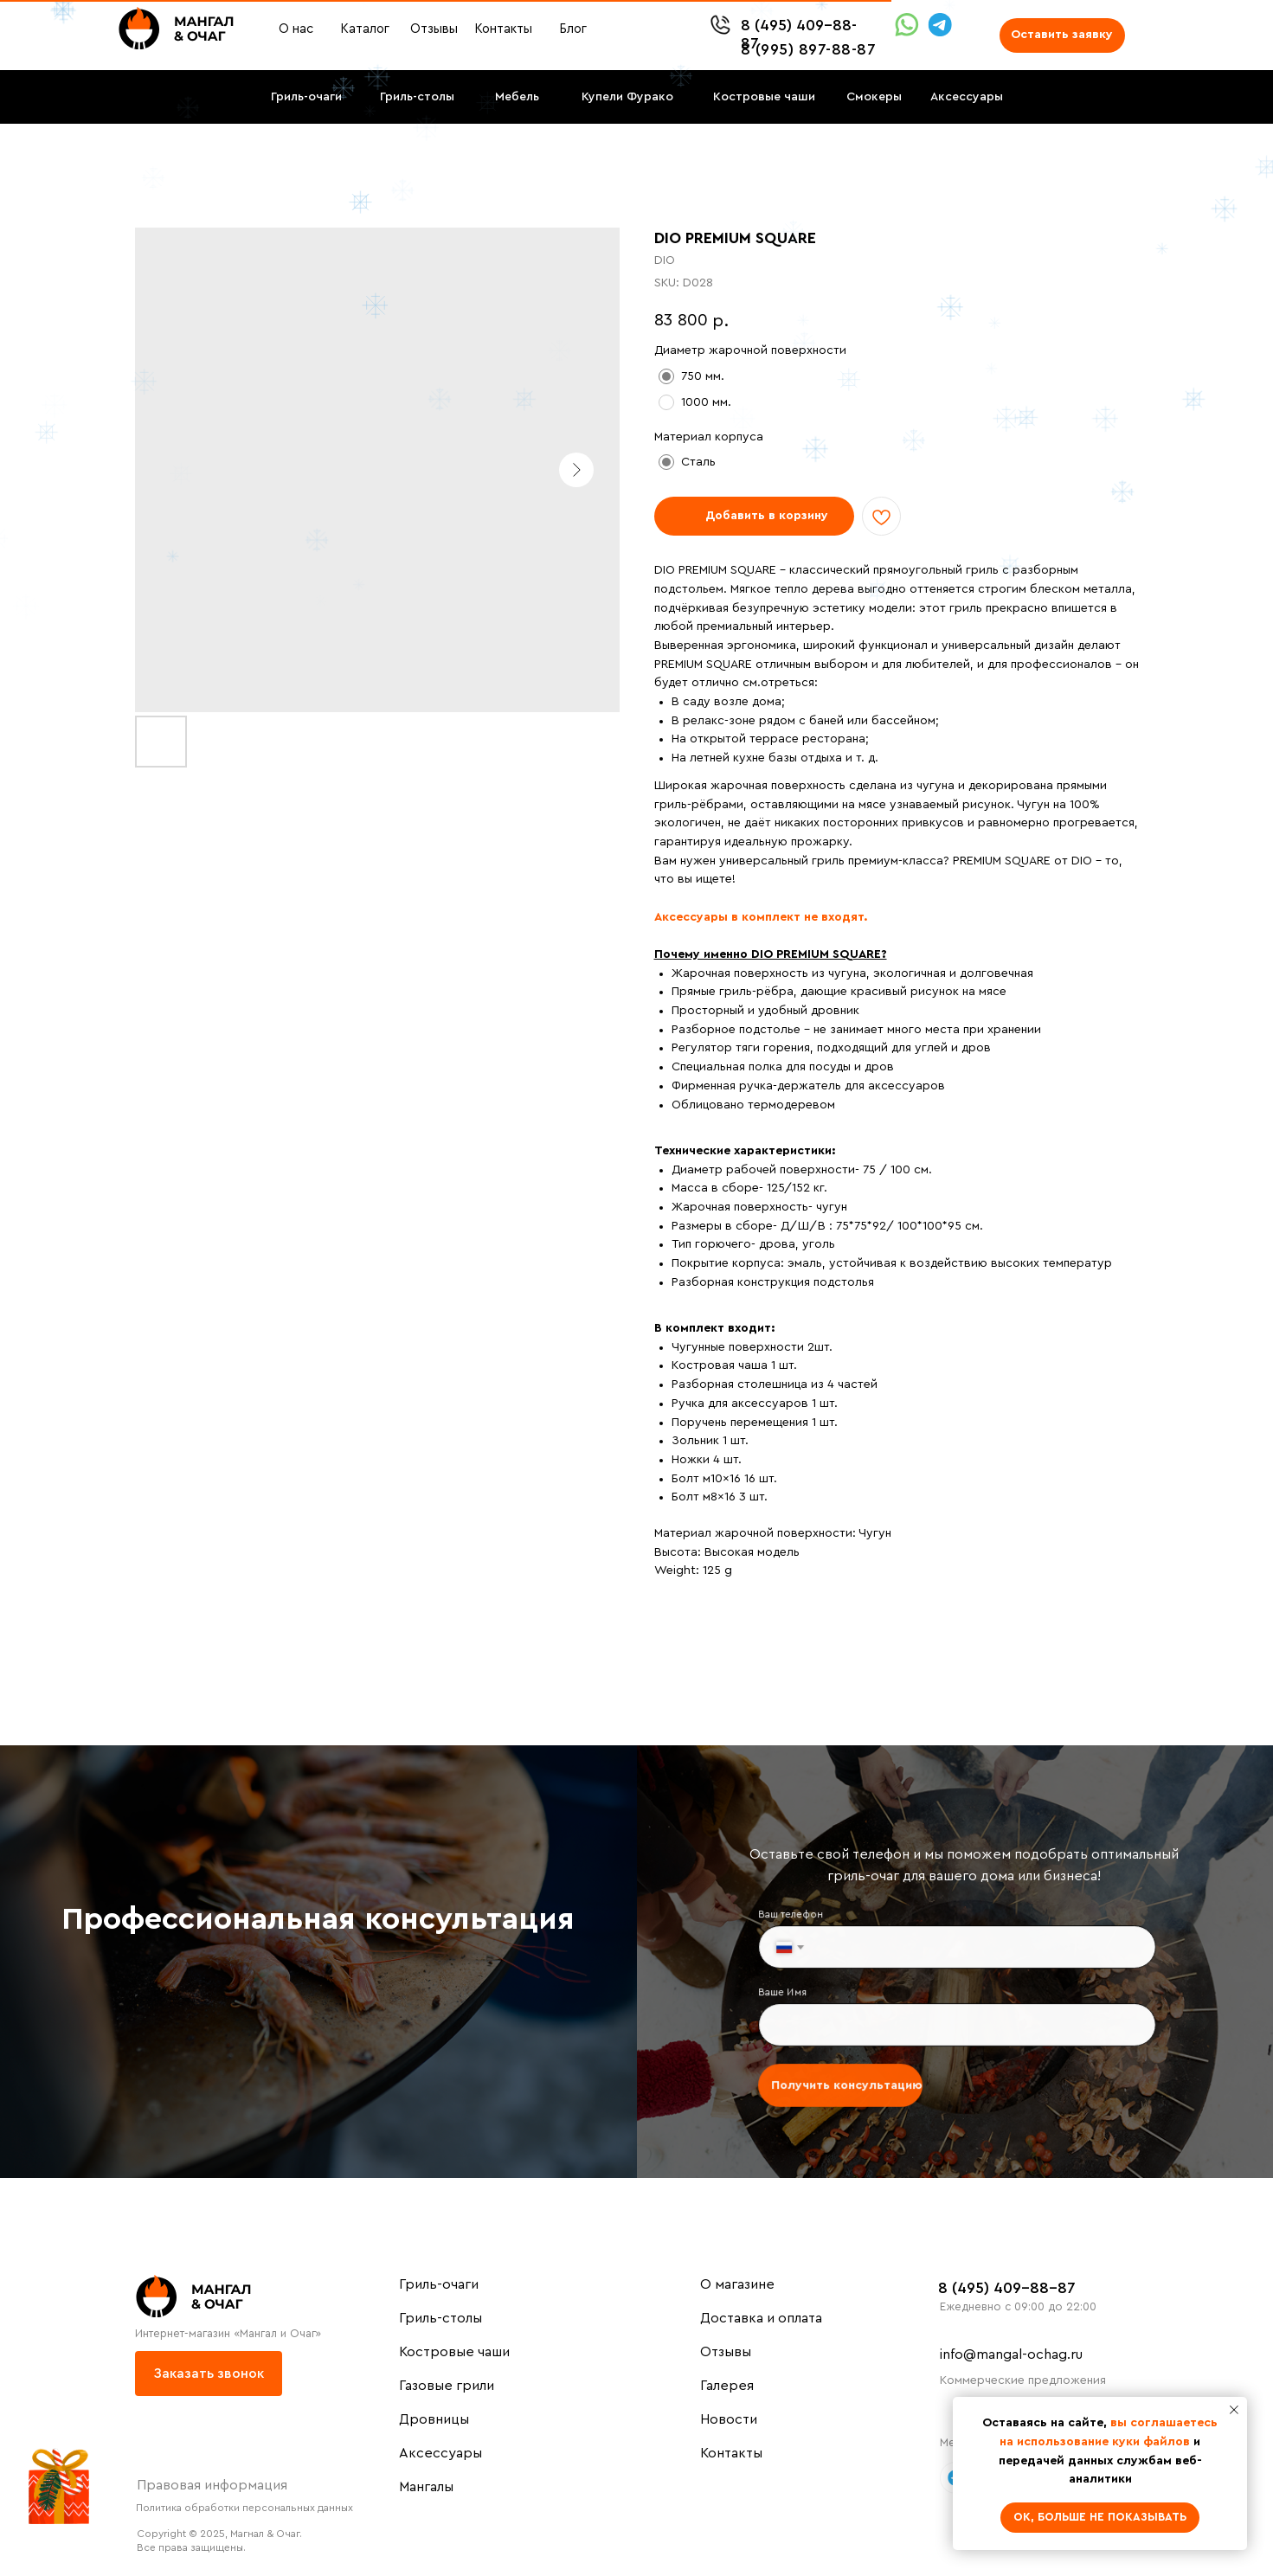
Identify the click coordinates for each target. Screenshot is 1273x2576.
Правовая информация (212, 2485)
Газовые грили (446, 2386)
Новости (728, 2419)
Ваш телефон (797, 1918)
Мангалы (426, 2487)
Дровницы (434, 2419)
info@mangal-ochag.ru (1011, 2354)
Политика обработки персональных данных (244, 2507)
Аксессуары (440, 2453)
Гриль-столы (440, 2318)
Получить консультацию (850, 2082)
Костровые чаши (454, 2352)
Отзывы (725, 2352)
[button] (1062, 35)
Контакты (731, 2453)
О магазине (737, 2284)
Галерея (727, 2386)
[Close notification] (1234, 2410)
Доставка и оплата (761, 2318)
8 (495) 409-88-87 (1007, 2288)
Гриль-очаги (439, 2284)
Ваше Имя (789, 1993)
